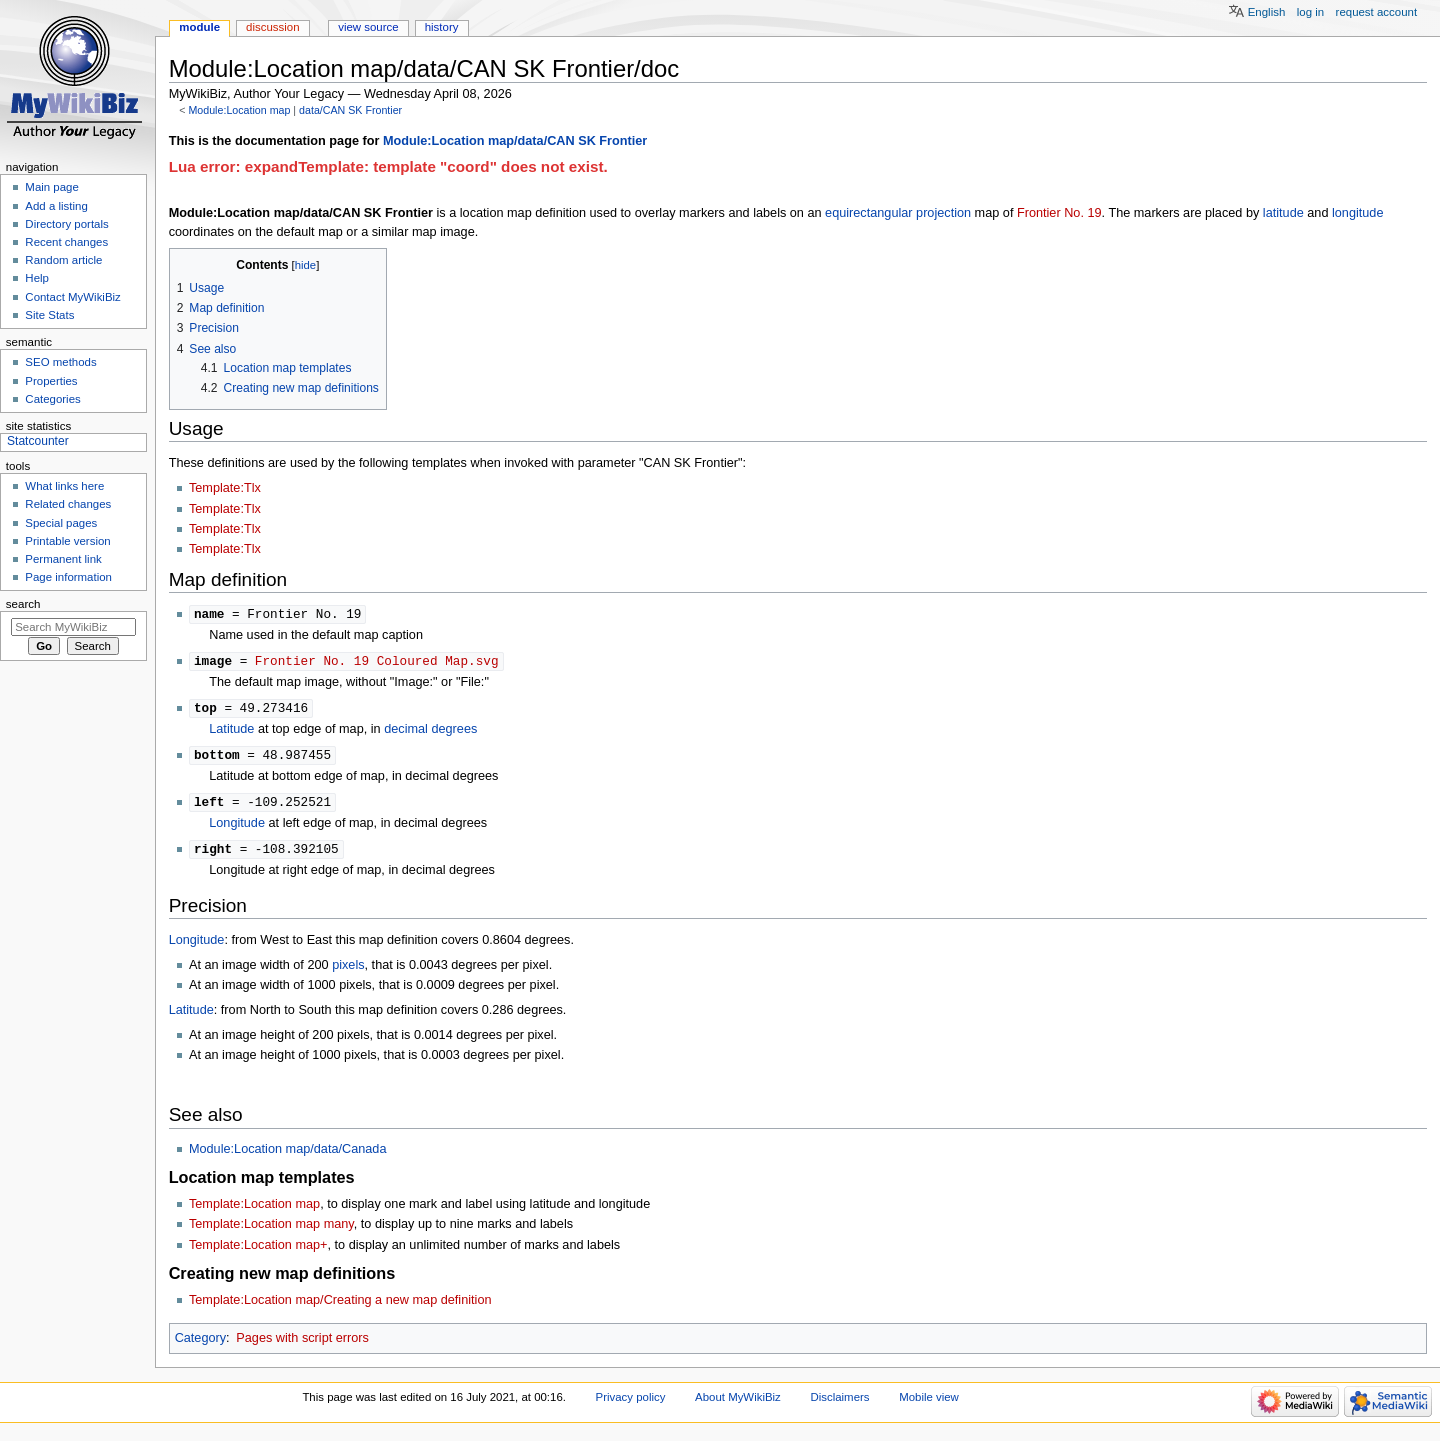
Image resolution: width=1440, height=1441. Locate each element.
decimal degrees (430, 732)
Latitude (231, 732)
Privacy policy (631, 1403)
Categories (52, 399)
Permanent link (63, 559)
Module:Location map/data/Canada (288, 1155)
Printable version (67, 541)
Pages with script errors (302, 1344)
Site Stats (49, 315)
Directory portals (66, 224)
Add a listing (56, 206)
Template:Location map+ (258, 1251)
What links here (64, 486)
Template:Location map (254, 1210)
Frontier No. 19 (1059, 213)
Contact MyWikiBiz (72, 297)
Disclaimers (839, 1403)
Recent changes (66, 242)
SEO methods (60, 362)
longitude (1358, 213)
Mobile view (929, 1403)
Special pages (61, 523)
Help (37, 278)
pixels (348, 971)
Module (199, 27)
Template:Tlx (225, 488)
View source (368, 27)
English (1267, 12)
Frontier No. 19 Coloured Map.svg (377, 662)
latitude (1283, 213)
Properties (51, 381)
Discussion (272, 27)
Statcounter (38, 441)
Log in (1310, 12)
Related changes (68, 504)
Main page (52, 187)
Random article (63, 260)
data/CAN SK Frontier (350, 110)
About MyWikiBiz (738, 1403)
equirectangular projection (898, 213)
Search (23, 604)
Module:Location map (239, 110)
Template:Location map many (271, 1230)
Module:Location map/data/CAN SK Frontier (515, 141)
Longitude (237, 828)
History (442, 27)
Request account (1377, 12)
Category (200, 1344)
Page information (68, 577)
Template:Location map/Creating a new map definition (340, 1306)
